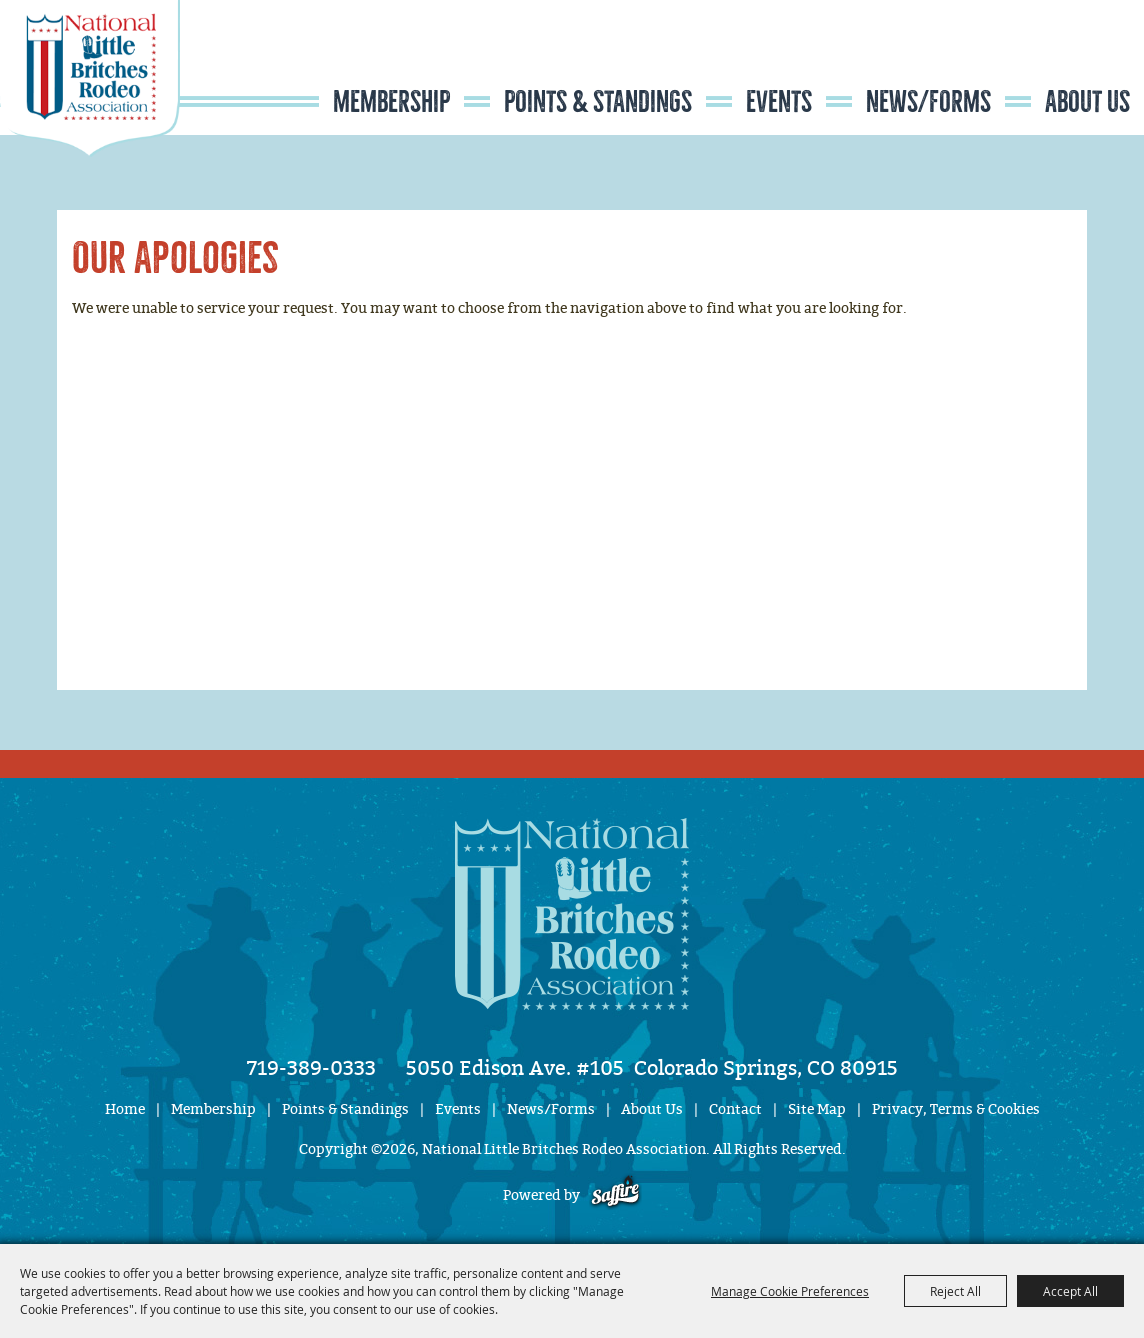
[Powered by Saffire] (615, 1195)
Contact (735, 1109)
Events (779, 102)
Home (125, 1109)
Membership (391, 102)
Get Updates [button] (1085, 63)
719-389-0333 (311, 1068)
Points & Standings (598, 102)
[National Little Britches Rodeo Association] (90, 115)
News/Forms (928, 102)
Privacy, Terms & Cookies (956, 1109)
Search (1024, 63)
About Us (1087, 102)
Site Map (817, 1109)
